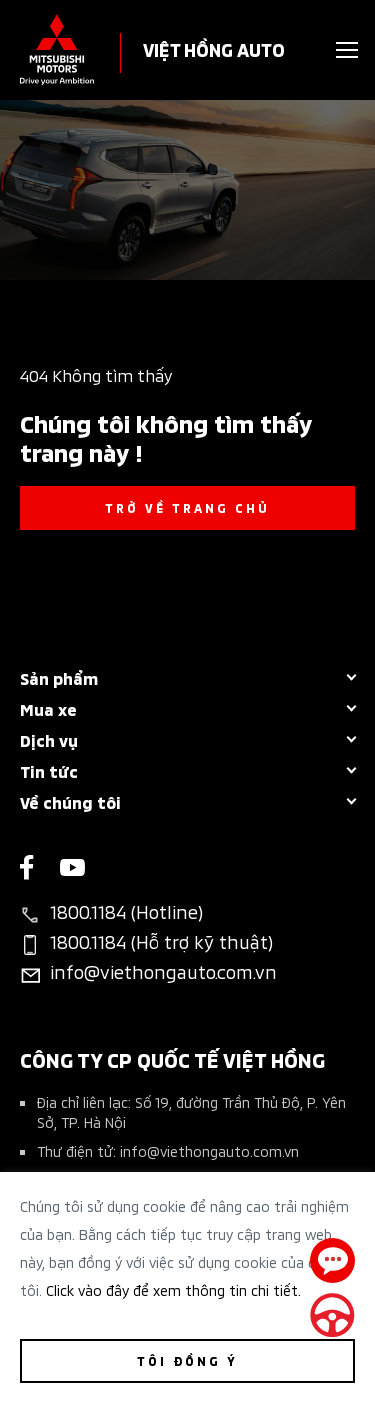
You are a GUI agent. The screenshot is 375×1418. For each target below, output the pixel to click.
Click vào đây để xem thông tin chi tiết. (173, 1289)
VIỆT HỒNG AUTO (214, 48)
